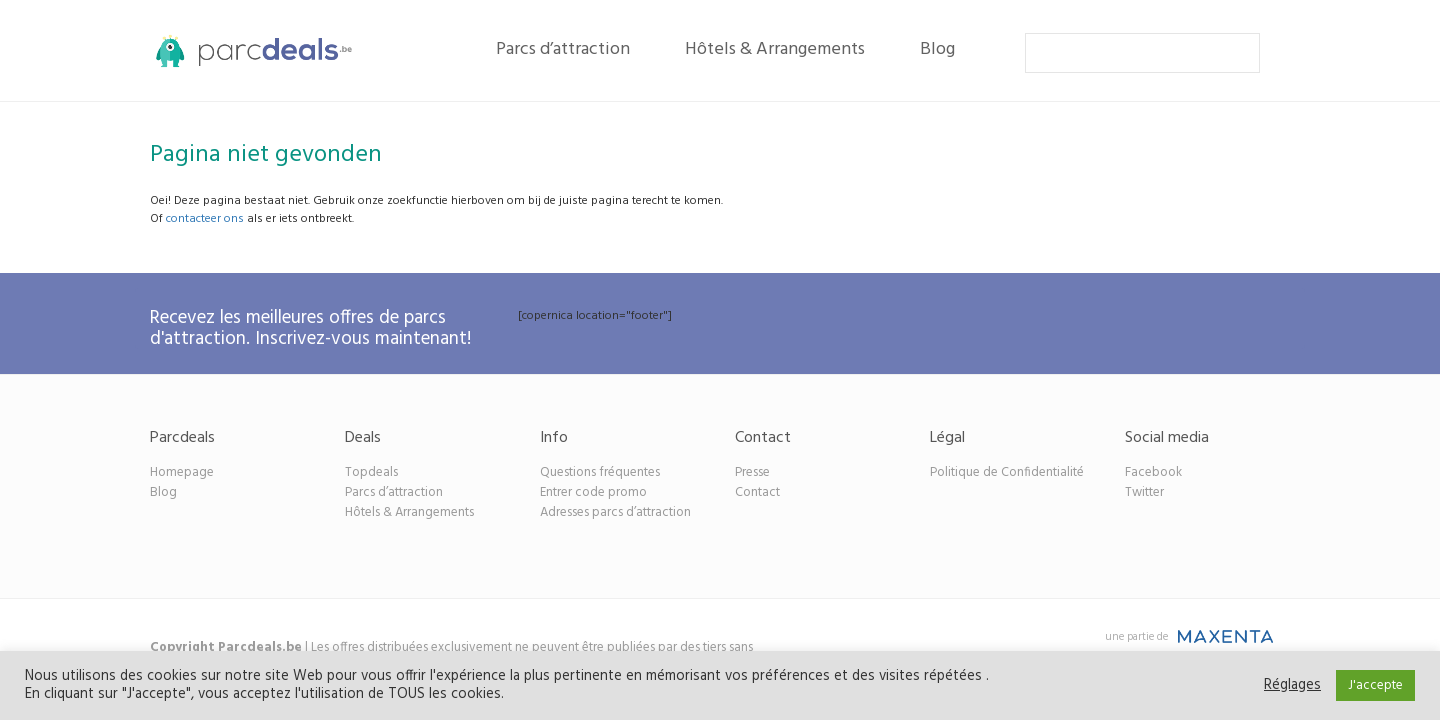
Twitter (1144, 492)
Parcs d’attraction (563, 49)
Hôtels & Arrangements (775, 49)
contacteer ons (205, 219)
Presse (752, 472)
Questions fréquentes (600, 472)
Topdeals (371, 472)
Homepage (182, 472)
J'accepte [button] (1375, 685)
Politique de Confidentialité (1007, 472)
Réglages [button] (1292, 686)
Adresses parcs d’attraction (615, 512)
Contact (757, 492)
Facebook (1153, 472)
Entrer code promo (593, 492)
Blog (937, 49)
